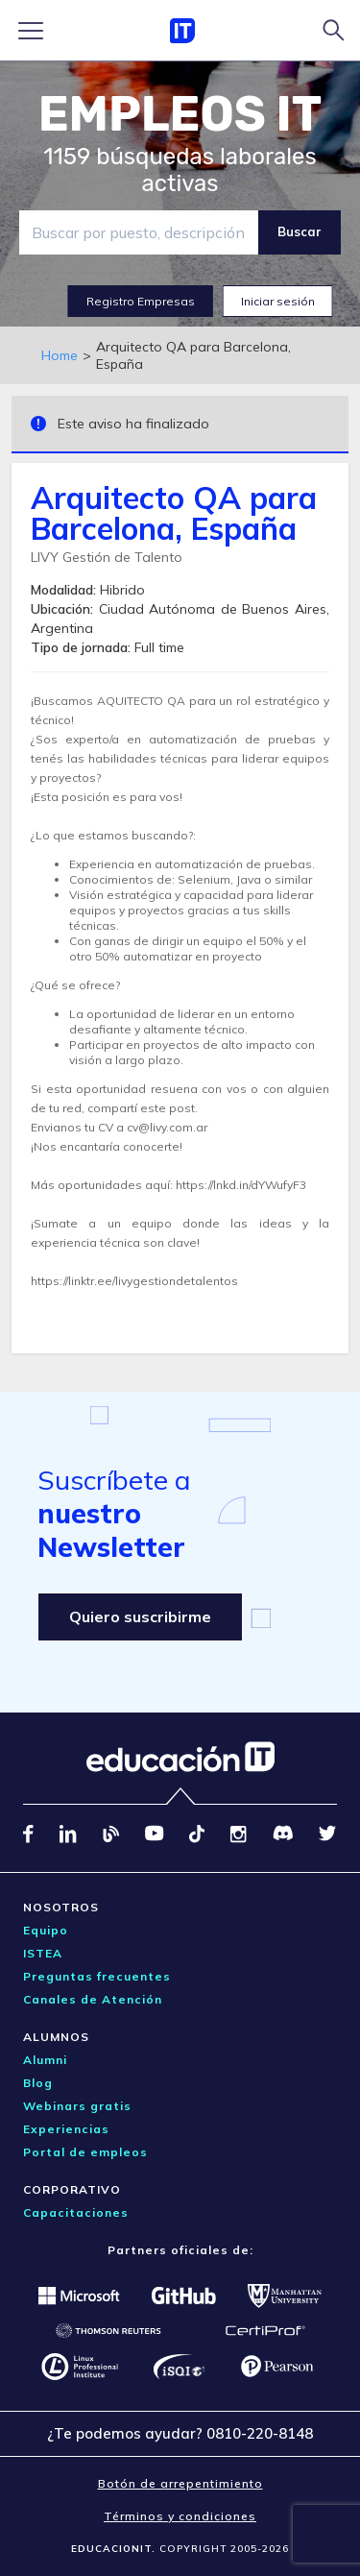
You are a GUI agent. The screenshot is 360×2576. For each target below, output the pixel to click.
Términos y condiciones (180, 2516)
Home (59, 355)
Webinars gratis (77, 2106)
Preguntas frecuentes (97, 1976)
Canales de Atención (92, 1999)
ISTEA (42, 1953)
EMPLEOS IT (180, 114)
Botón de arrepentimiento (180, 2483)
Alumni (45, 2060)
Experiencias (66, 2129)
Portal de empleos (85, 2152)
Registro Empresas (140, 301)
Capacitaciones (76, 2212)
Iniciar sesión (278, 301)
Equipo (45, 1930)
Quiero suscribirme (140, 1616)
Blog (38, 2083)
